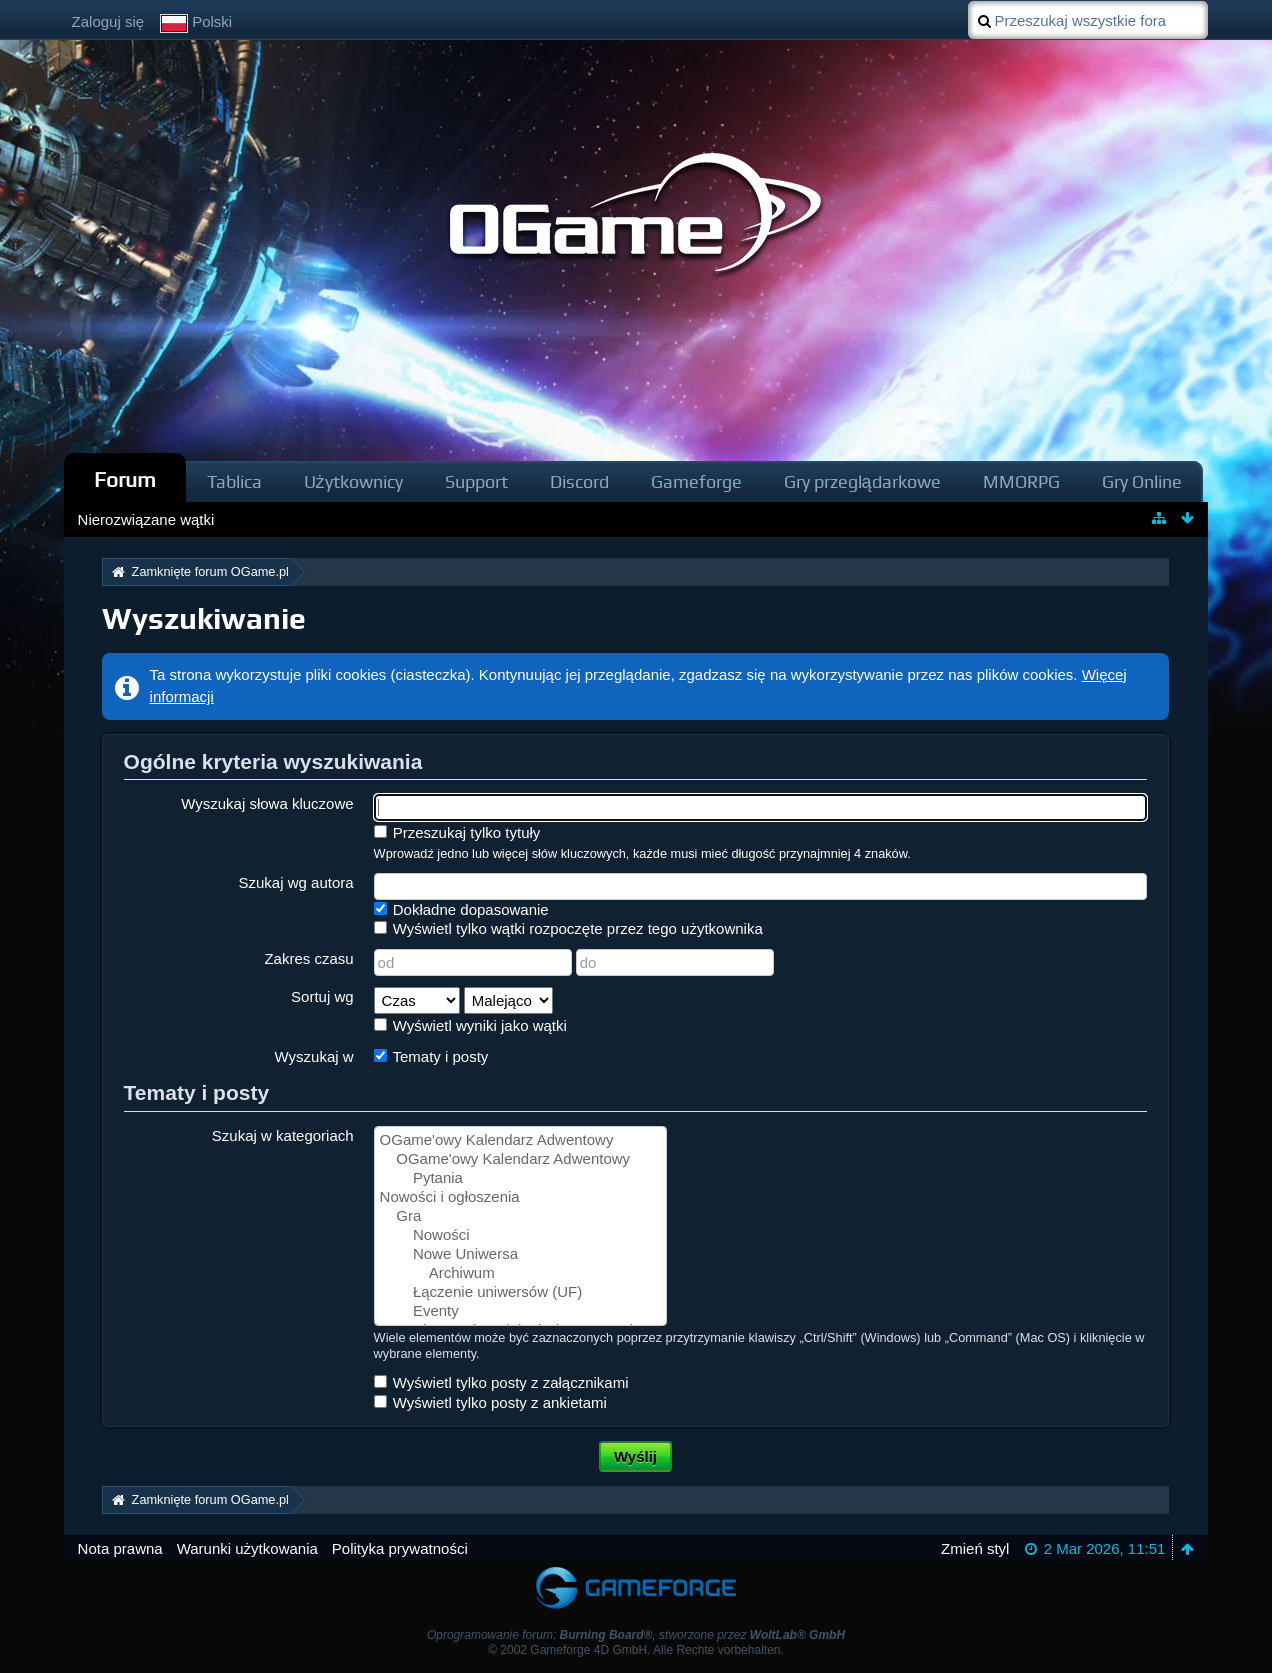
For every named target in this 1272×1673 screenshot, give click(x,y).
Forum (125, 479)
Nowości (520, 1235)
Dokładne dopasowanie (461, 909)
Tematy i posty (431, 1056)
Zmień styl (975, 1548)
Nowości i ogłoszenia (520, 1197)
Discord (579, 481)
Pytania (520, 1178)
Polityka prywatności (400, 1548)
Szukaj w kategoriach (283, 1135)
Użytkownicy (353, 481)
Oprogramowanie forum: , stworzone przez (636, 1635)
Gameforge (696, 481)
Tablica (234, 481)
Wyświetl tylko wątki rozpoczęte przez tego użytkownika (568, 928)
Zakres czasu (308, 958)
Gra (520, 1216)
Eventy (520, 1311)
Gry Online (1142, 481)
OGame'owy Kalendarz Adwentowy (520, 1140)
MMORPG (1021, 481)
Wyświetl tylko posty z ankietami (490, 1402)
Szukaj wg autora (296, 882)
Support (476, 481)
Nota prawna (120, 1548)
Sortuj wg (322, 996)
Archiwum (520, 1273)
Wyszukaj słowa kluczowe (267, 803)
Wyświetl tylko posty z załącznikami (501, 1382)
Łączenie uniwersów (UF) (520, 1292)
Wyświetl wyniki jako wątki (470, 1025)
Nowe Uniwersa (520, 1254)
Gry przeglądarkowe (862, 481)
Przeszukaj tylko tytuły (457, 832)
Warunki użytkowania (247, 1548)
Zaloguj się (108, 21)
